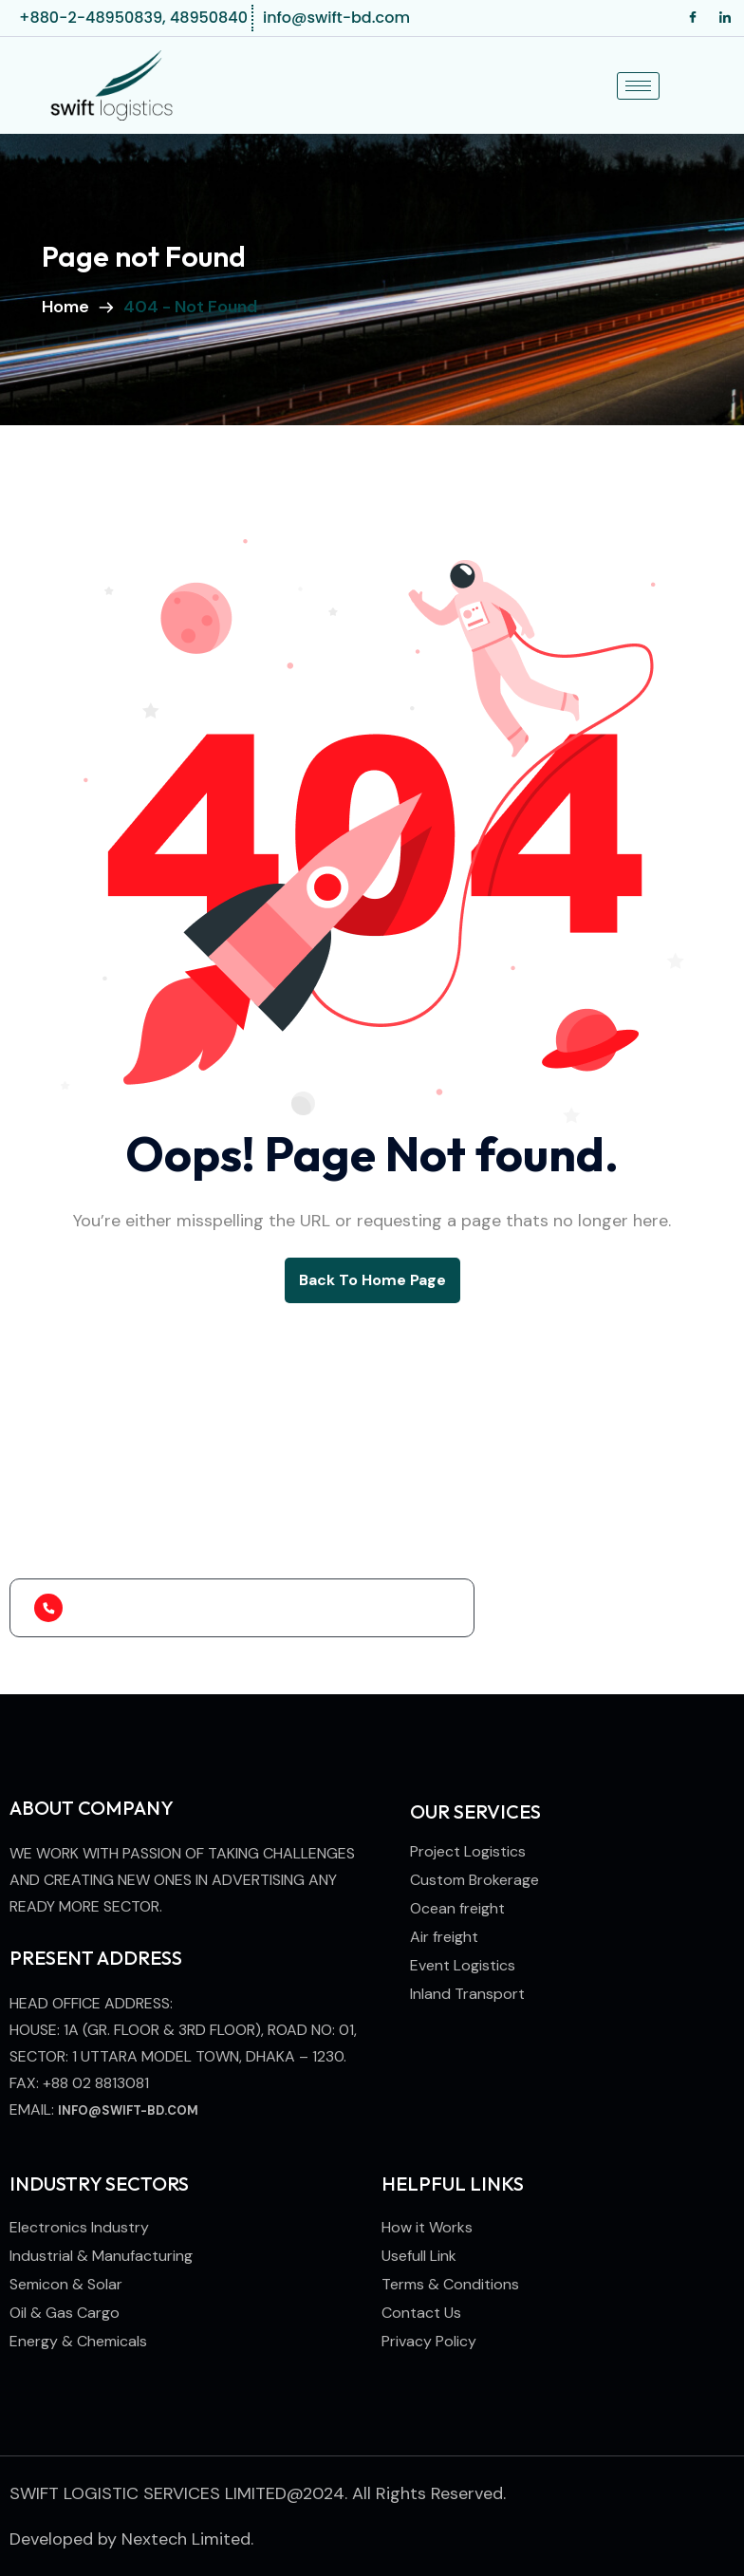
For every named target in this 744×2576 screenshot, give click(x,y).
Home (69, 306)
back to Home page (372, 1280)
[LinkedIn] (725, 18)
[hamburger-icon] (638, 86)
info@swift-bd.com (128, 2110)
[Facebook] (693, 18)
